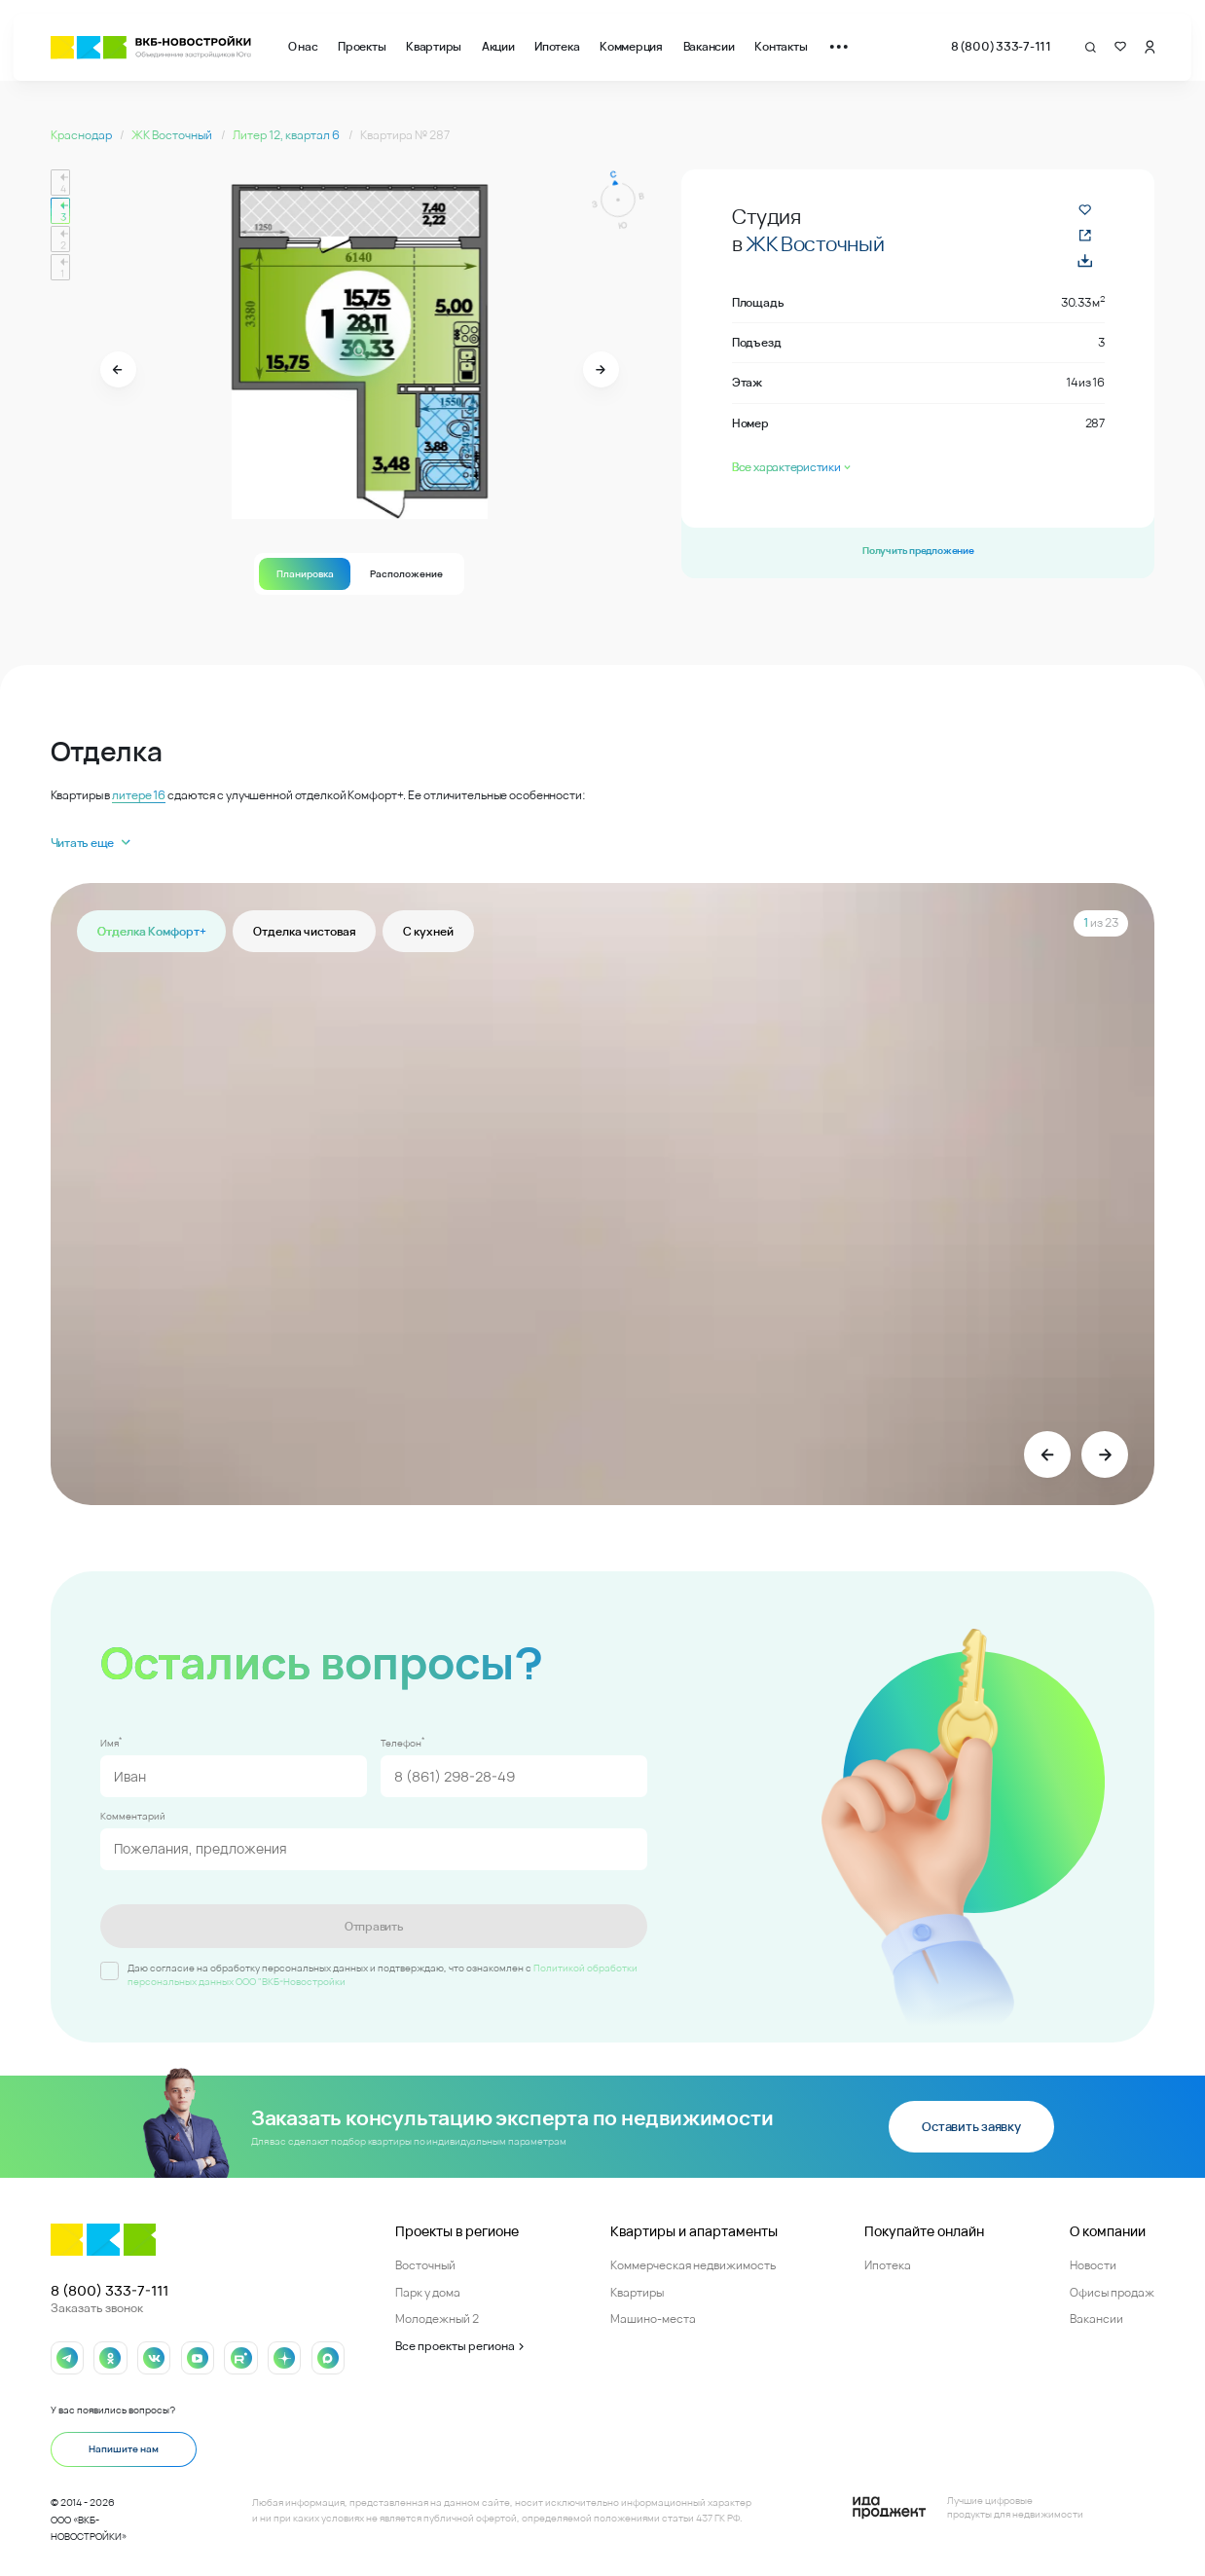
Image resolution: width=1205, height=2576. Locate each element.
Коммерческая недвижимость (693, 2262)
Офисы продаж (1112, 2289)
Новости (1093, 2262)
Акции (498, 46)
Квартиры (433, 46)
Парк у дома (427, 2289)
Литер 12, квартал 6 (287, 135)
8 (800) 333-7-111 (1001, 46)
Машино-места (653, 2316)
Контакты (780, 46)
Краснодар (82, 135)
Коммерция (631, 46)
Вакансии (709, 46)
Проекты (361, 46)
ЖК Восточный (172, 135)
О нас (303, 46)
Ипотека (556, 46)
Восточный (425, 2262)
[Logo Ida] (967, 2505)
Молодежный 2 (437, 2316)
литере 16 (138, 795)
